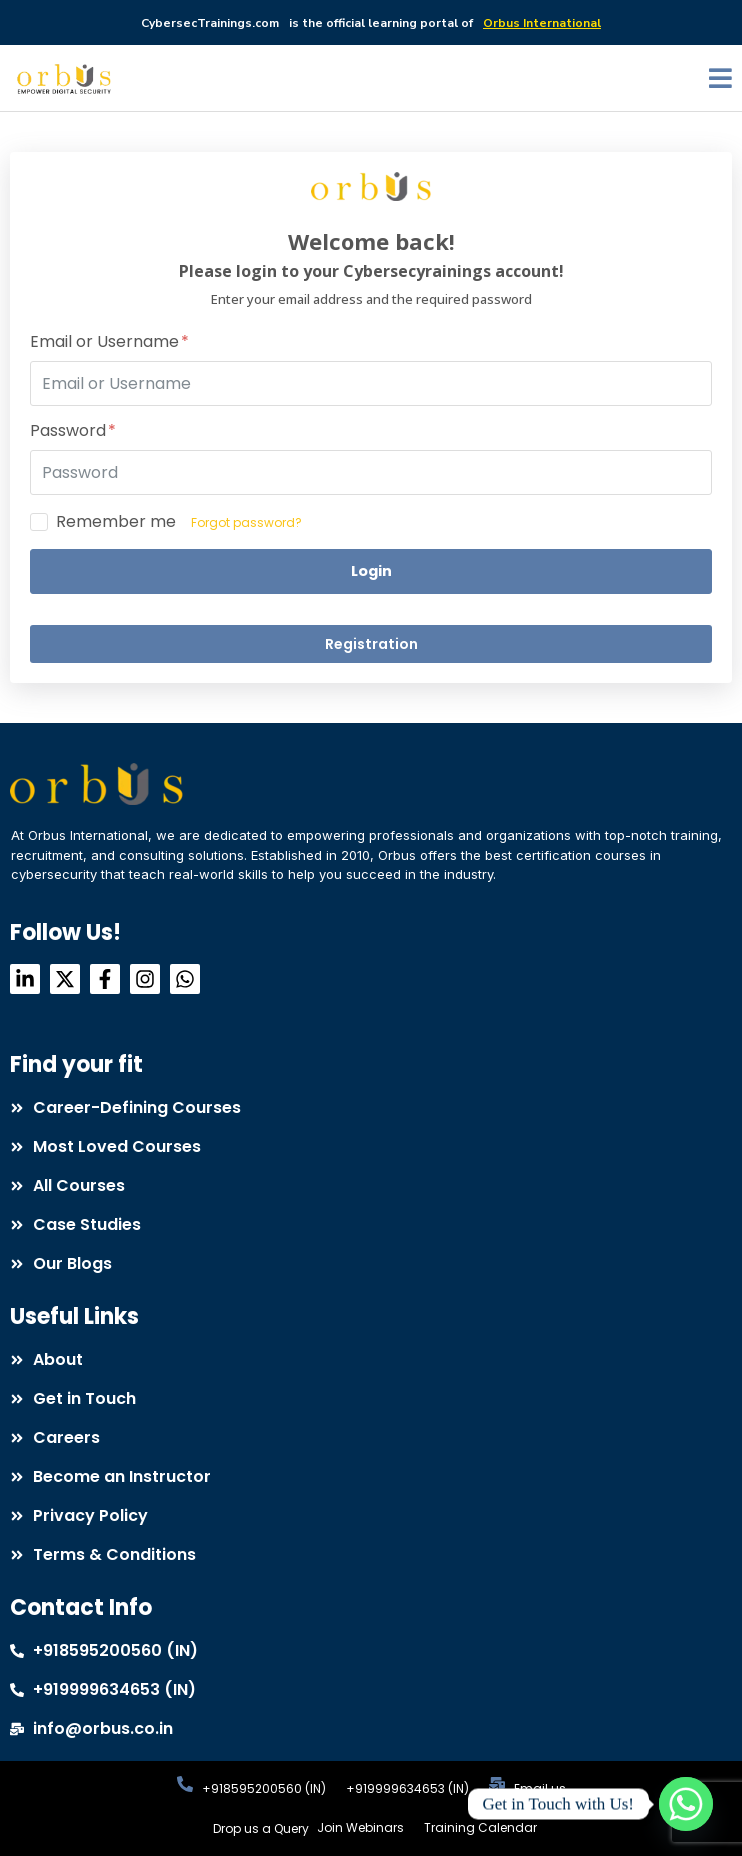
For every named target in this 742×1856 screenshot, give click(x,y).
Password (73, 431)
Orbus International (542, 23)
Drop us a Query (261, 1828)
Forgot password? (246, 522)
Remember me (116, 522)
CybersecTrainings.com (210, 23)
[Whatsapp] (686, 1804)
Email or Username (109, 342)
